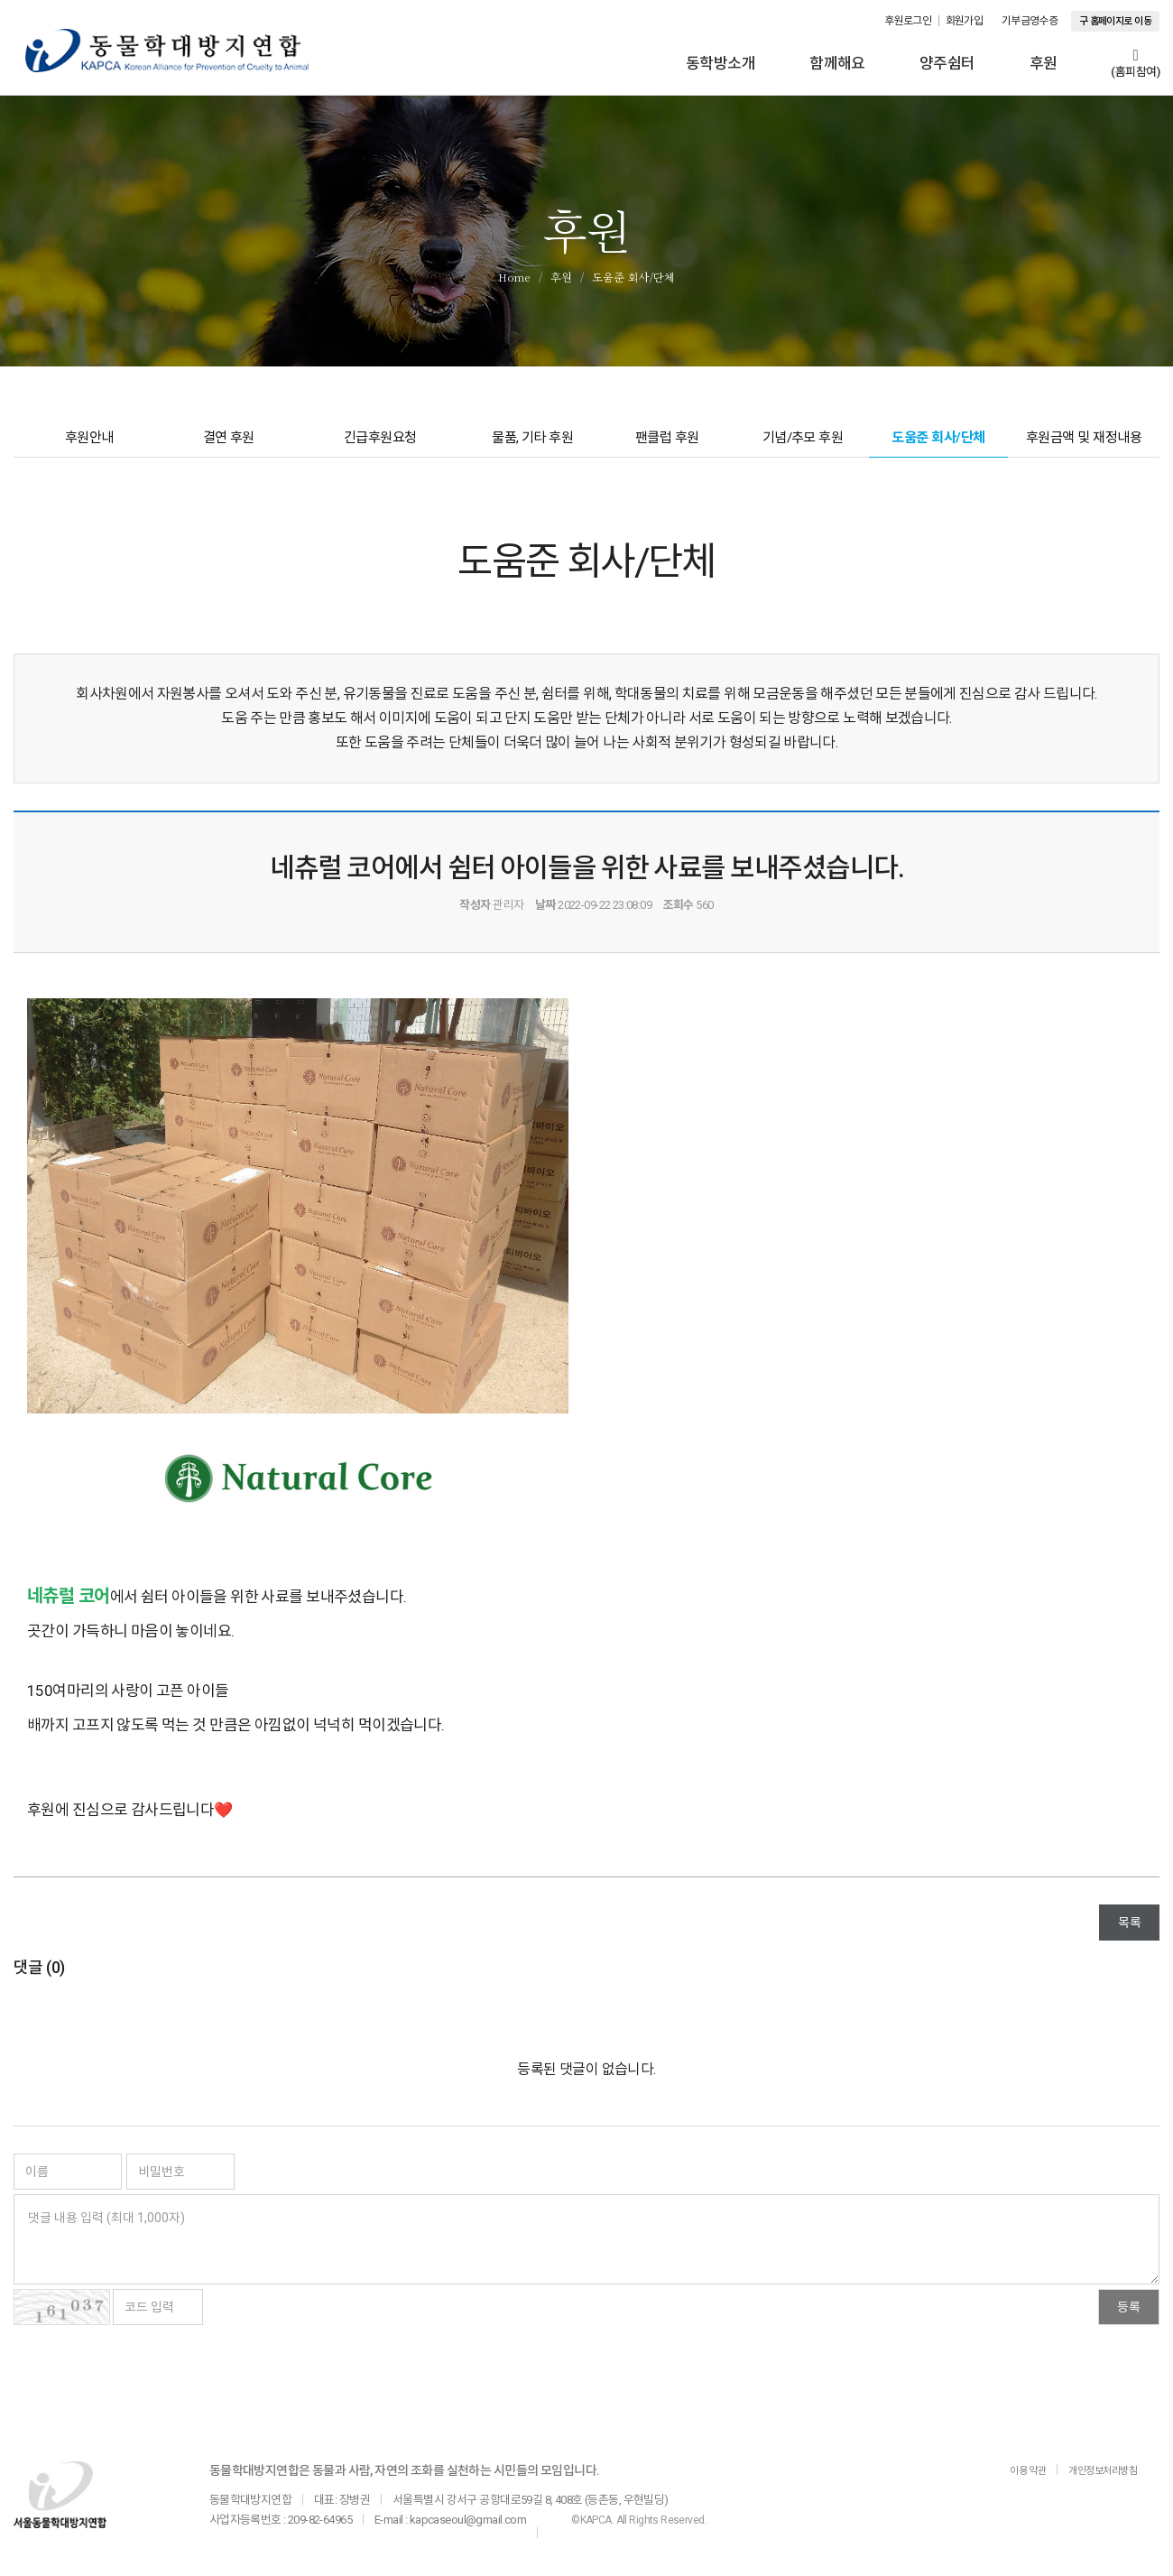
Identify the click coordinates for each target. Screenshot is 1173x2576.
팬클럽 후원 (668, 444)
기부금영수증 (1030, 20)
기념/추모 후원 (802, 444)
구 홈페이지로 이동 (1115, 21)
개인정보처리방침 (1096, 2480)
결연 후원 (229, 444)
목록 (1129, 1932)
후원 (1044, 63)
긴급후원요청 (382, 444)
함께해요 (837, 63)
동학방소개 (720, 63)
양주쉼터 (947, 63)
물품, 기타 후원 (537, 444)
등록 (1129, 2317)
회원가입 (965, 20)
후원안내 (90, 444)
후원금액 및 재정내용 (1083, 444)
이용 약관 (1009, 2480)
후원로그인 (907, 20)
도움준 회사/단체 (937, 444)
